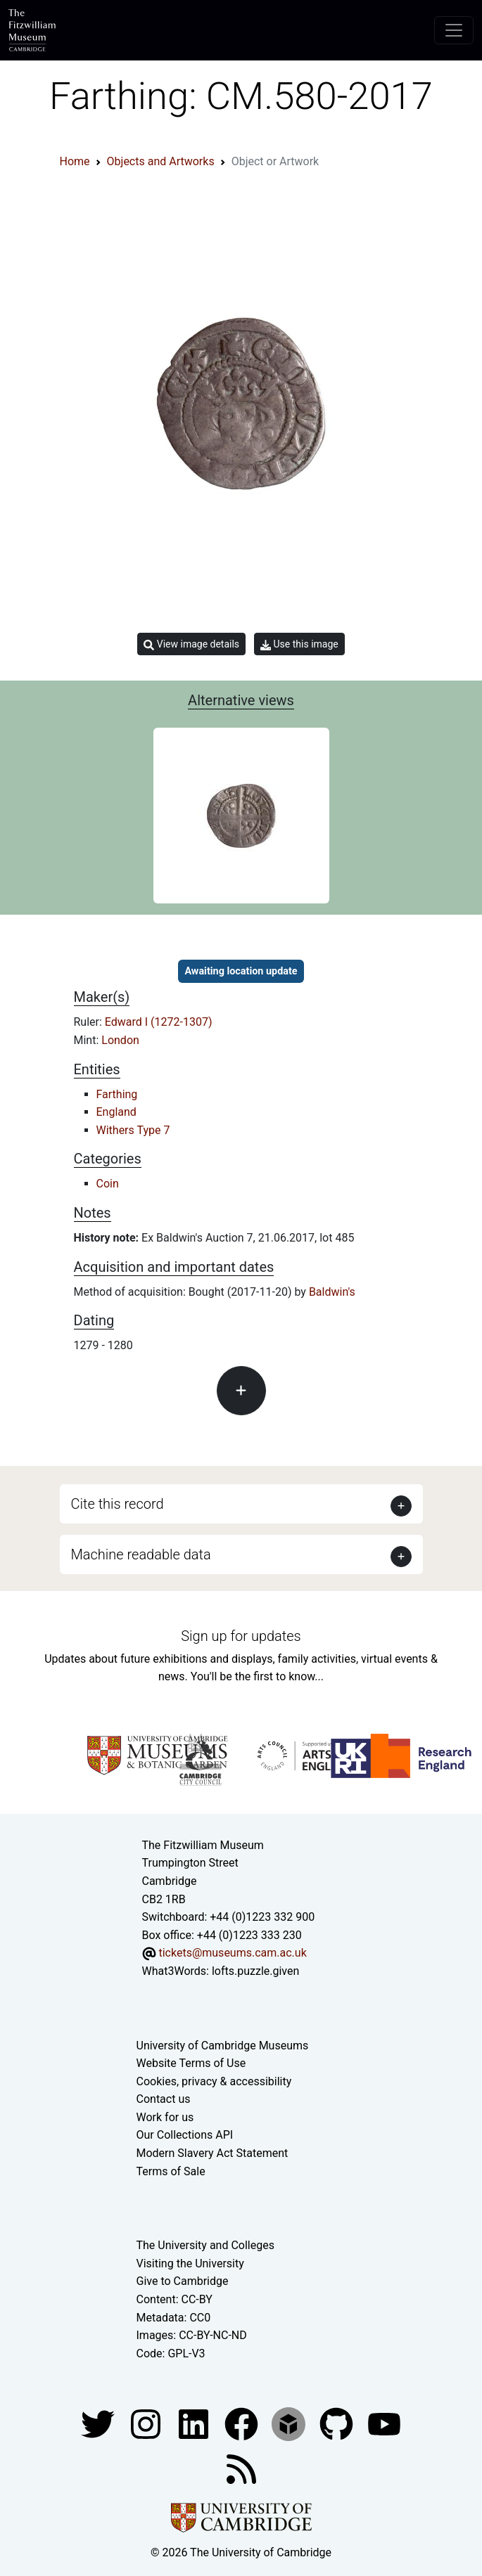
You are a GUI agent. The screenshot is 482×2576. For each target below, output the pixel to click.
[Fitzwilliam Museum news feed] (241, 2468)
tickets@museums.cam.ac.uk (232, 1952)
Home (75, 161)
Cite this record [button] (117, 1503)
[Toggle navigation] (454, 30)
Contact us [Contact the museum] (164, 2099)
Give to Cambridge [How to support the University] (183, 2281)
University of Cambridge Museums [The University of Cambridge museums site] (223, 2045)
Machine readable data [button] (141, 1554)
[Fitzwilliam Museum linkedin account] (243, 2423)
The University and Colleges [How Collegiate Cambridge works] (205, 2245)
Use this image (299, 644)
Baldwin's (332, 1292)
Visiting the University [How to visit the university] (190, 2263)
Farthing (117, 1094)
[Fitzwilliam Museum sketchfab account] (290, 2423)
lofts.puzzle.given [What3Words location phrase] (255, 1971)
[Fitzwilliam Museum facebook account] (195, 2423)
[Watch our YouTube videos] (384, 2423)
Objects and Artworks (161, 161)
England (116, 1112)
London (120, 1040)
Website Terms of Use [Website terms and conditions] (191, 2063)
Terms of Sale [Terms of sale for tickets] (171, 2171)
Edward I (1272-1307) (159, 1022)
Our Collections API (185, 2135)
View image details (191, 644)
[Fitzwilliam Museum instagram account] (147, 2423)
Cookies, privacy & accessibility (214, 2081)
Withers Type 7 (133, 1130)
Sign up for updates (240, 1636)
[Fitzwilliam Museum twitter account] (99, 2423)
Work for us (165, 2117)
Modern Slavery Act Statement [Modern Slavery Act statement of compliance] (212, 2153)
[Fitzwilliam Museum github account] (338, 2423)
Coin (107, 1183)
